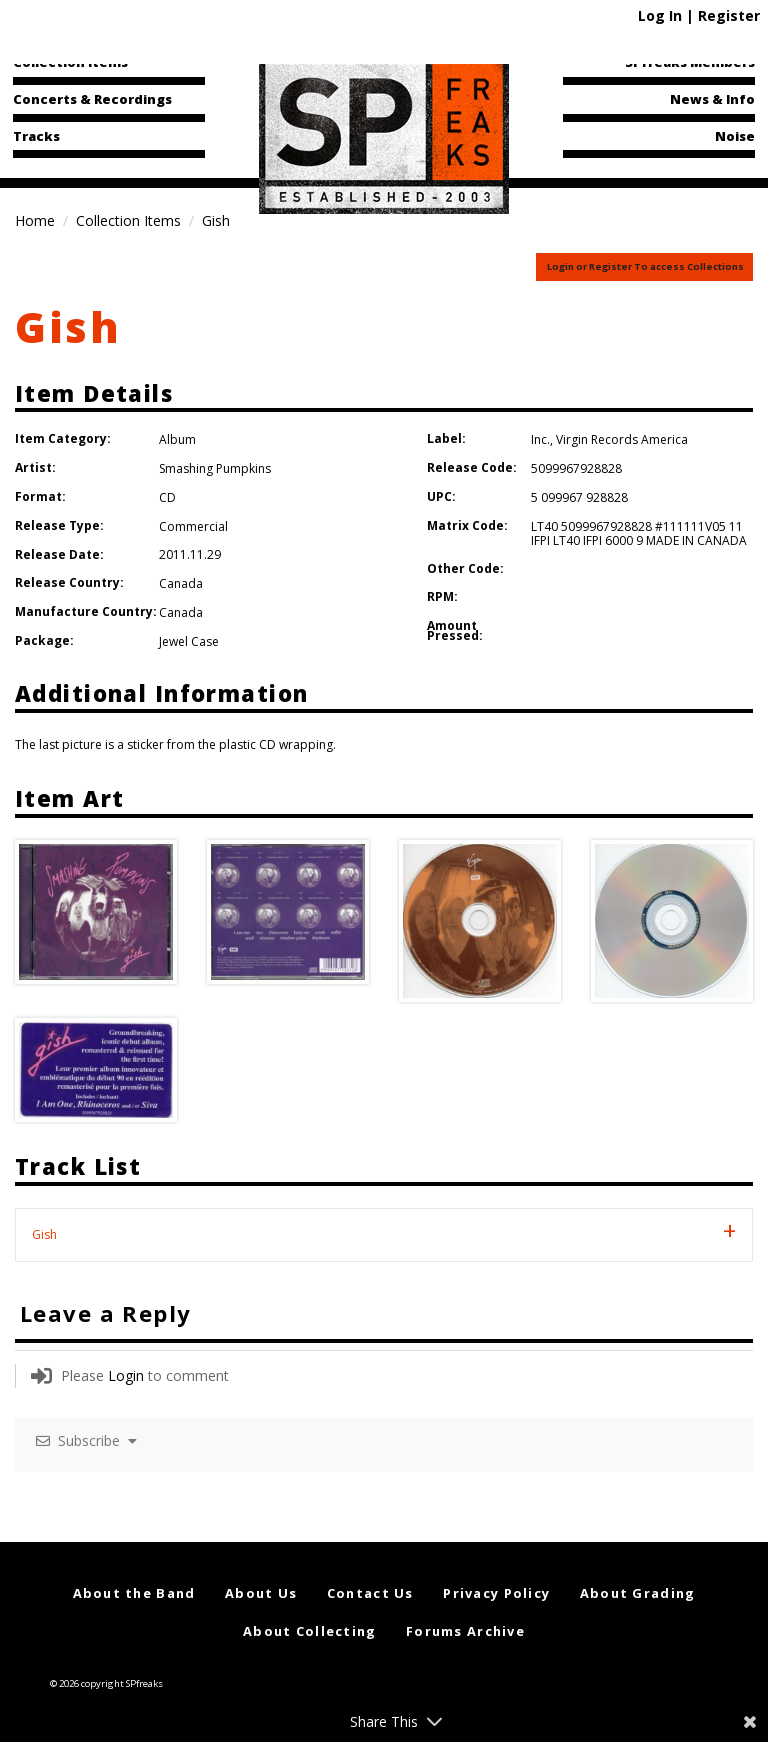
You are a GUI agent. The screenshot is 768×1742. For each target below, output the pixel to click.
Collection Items (70, 62)
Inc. (540, 439)
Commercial (193, 526)
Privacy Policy (496, 1593)
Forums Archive (465, 1631)
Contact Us (370, 1593)
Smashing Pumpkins (215, 468)
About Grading (638, 1593)
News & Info (712, 99)
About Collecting (309, 1631)
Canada (181, 583)
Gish (68, 326)
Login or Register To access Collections (645, 266)
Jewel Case (189, 641)
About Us (261, 1593)
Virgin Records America (622, 439)
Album (177, 439)
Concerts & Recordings (92, 99)
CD (167, 497)
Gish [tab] (44, 1234)
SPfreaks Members (690, 62)
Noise (735, 136)
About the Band (134, 1593)
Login (126, 1375)
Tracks (36, 136)
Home (35, 220)
